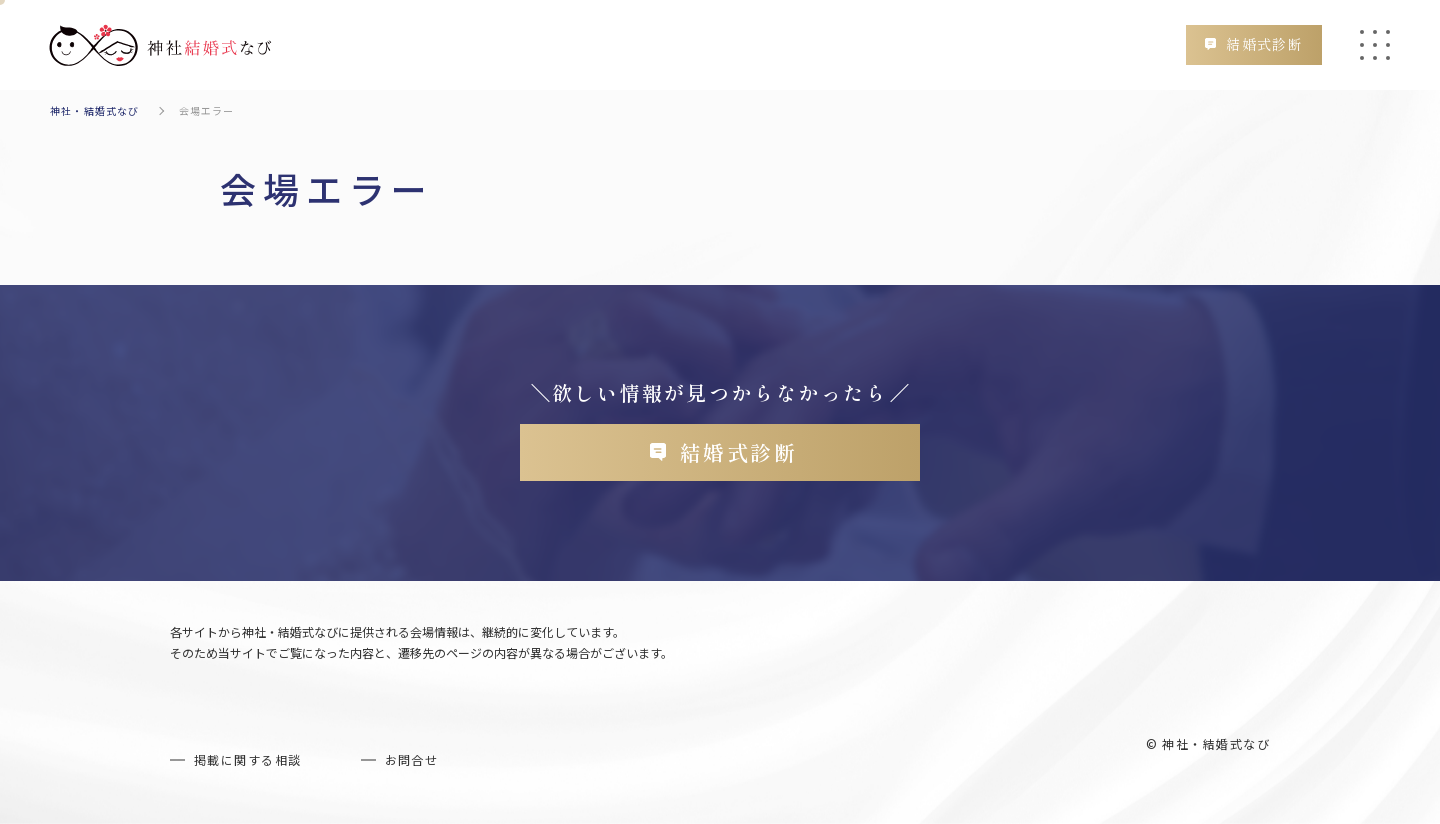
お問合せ (412, 760)
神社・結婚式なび (95, 110)
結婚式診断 (1263, 44)
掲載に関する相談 (248, 760)
